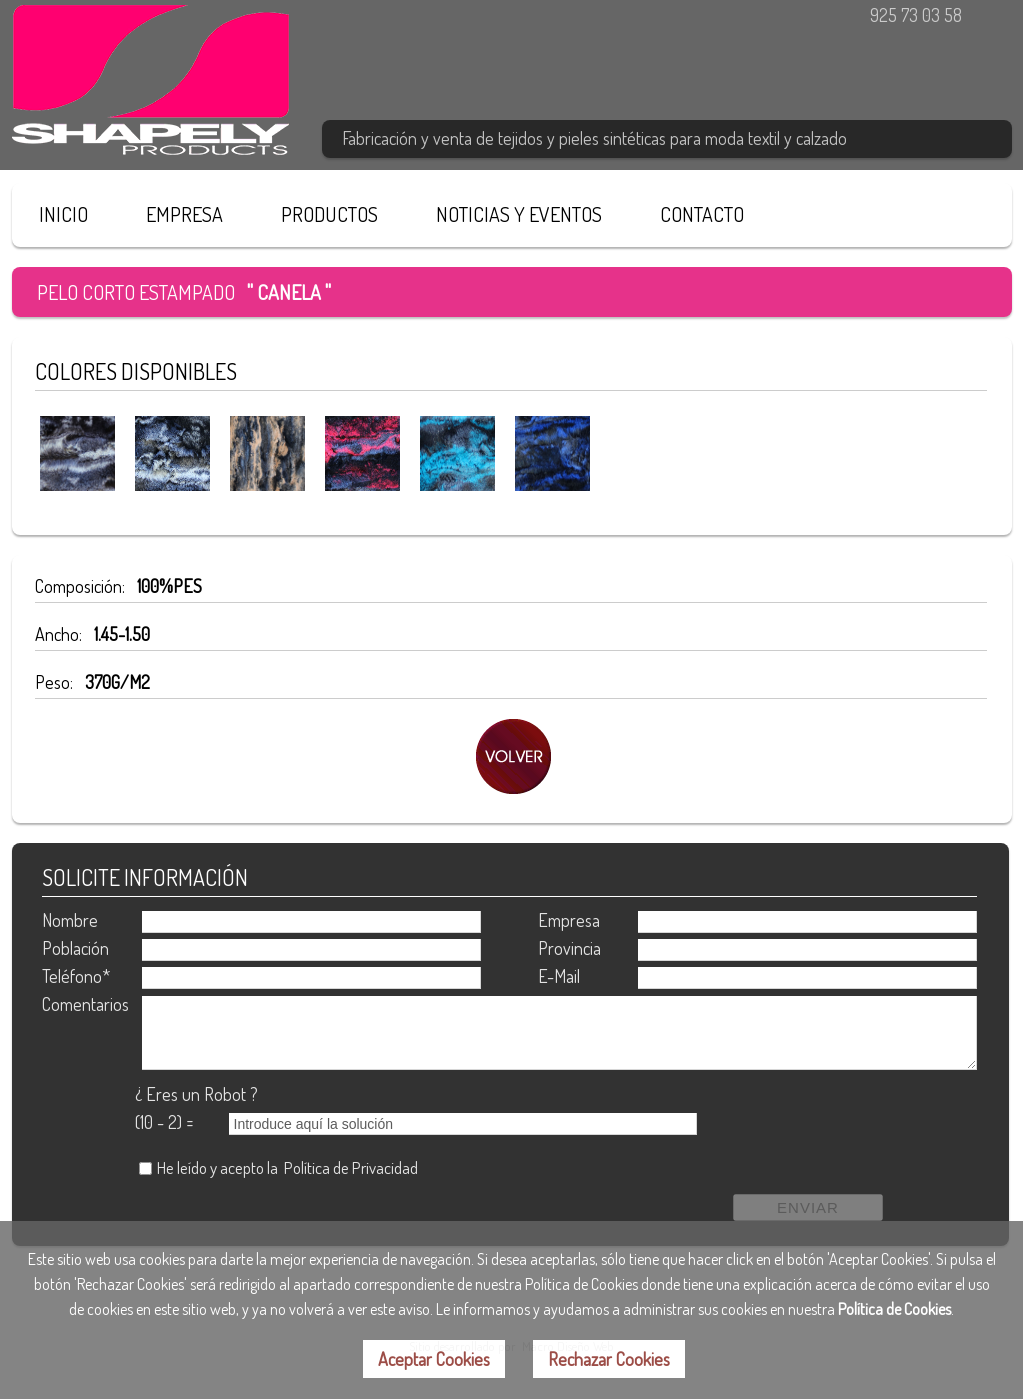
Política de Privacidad (351, 1167)
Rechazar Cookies (609, 1359)
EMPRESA (184, 214)
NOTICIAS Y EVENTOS (519, 214)
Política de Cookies (894, 1309)
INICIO (63, 214)
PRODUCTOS (329, 214)
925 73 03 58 (916, 15)
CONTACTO (702, 214)
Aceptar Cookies (434, 1359)
